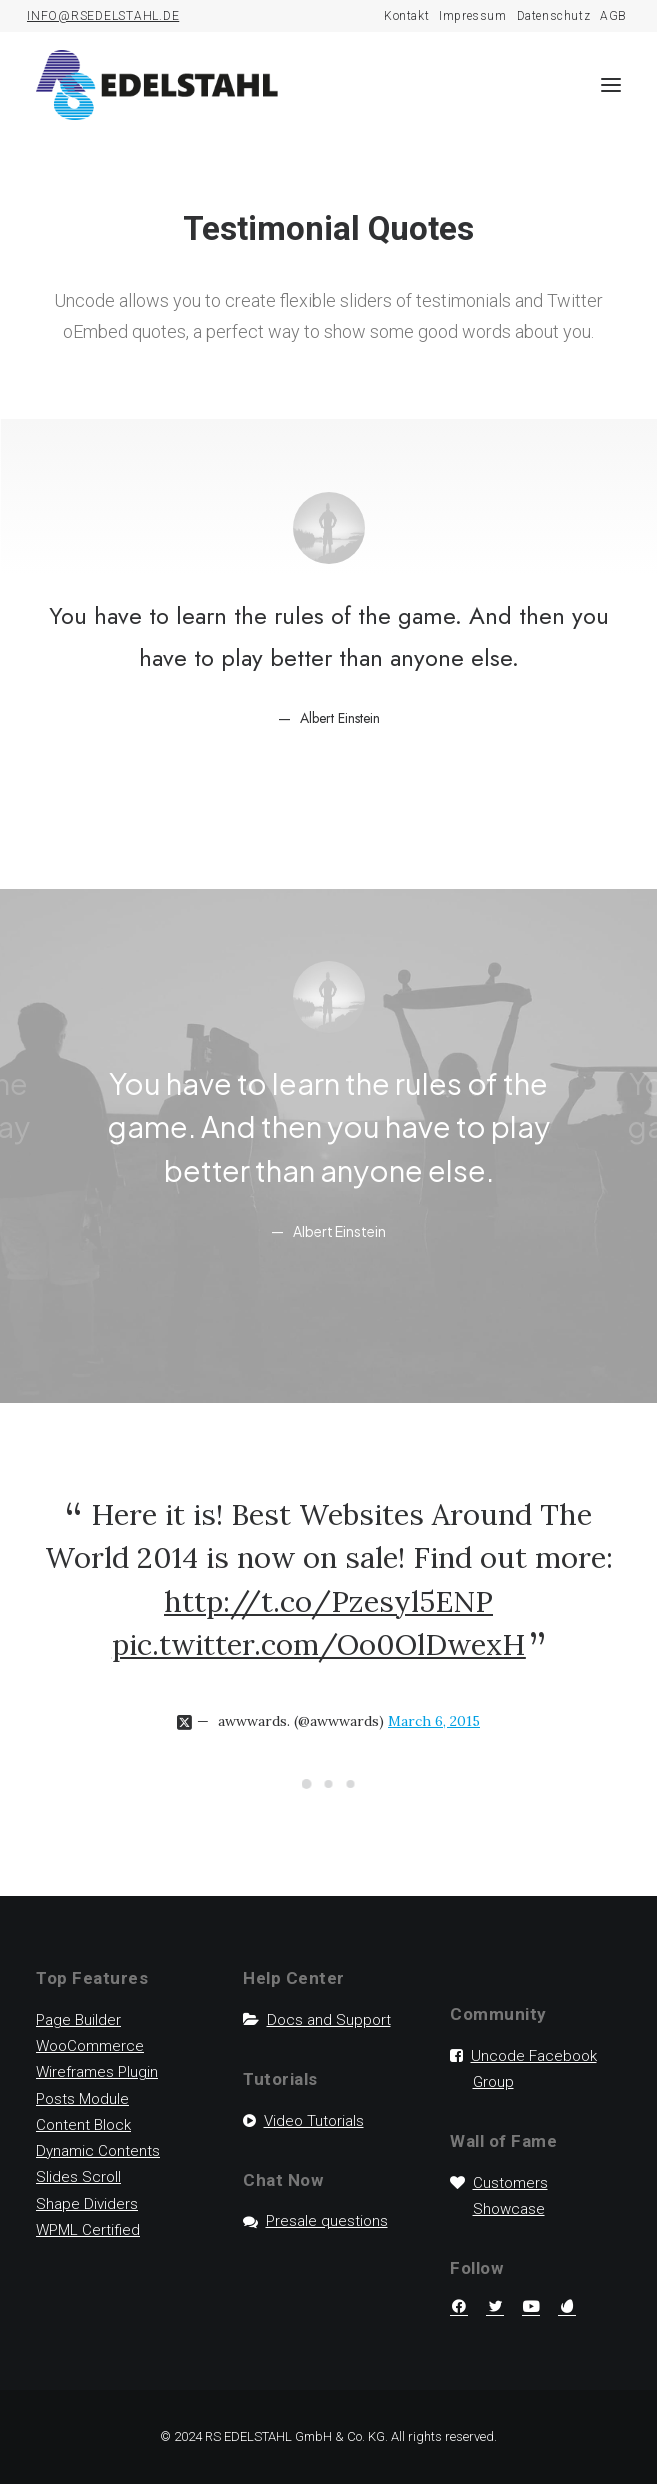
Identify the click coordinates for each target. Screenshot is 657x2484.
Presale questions (327, 2221)
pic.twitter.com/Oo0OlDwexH (319, 1644)
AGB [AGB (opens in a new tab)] (613, 16)
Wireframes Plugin (97, 2072)
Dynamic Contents (98, 2151)
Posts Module (82, 2099)
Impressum (472, 16)
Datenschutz (554, 16)
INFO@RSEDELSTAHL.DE (103, 16)
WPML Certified (88, 2230)
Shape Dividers (87, 2204)
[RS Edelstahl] (157, 85)
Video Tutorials (314, 2121)
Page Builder (78, 2020)
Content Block (83, 2125)
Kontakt (406, 16)
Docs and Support (329, 2020)
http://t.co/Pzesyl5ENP (328, 1601)
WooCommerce (90, 2046)
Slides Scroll (78, 2177)
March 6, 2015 (434, 1721)
